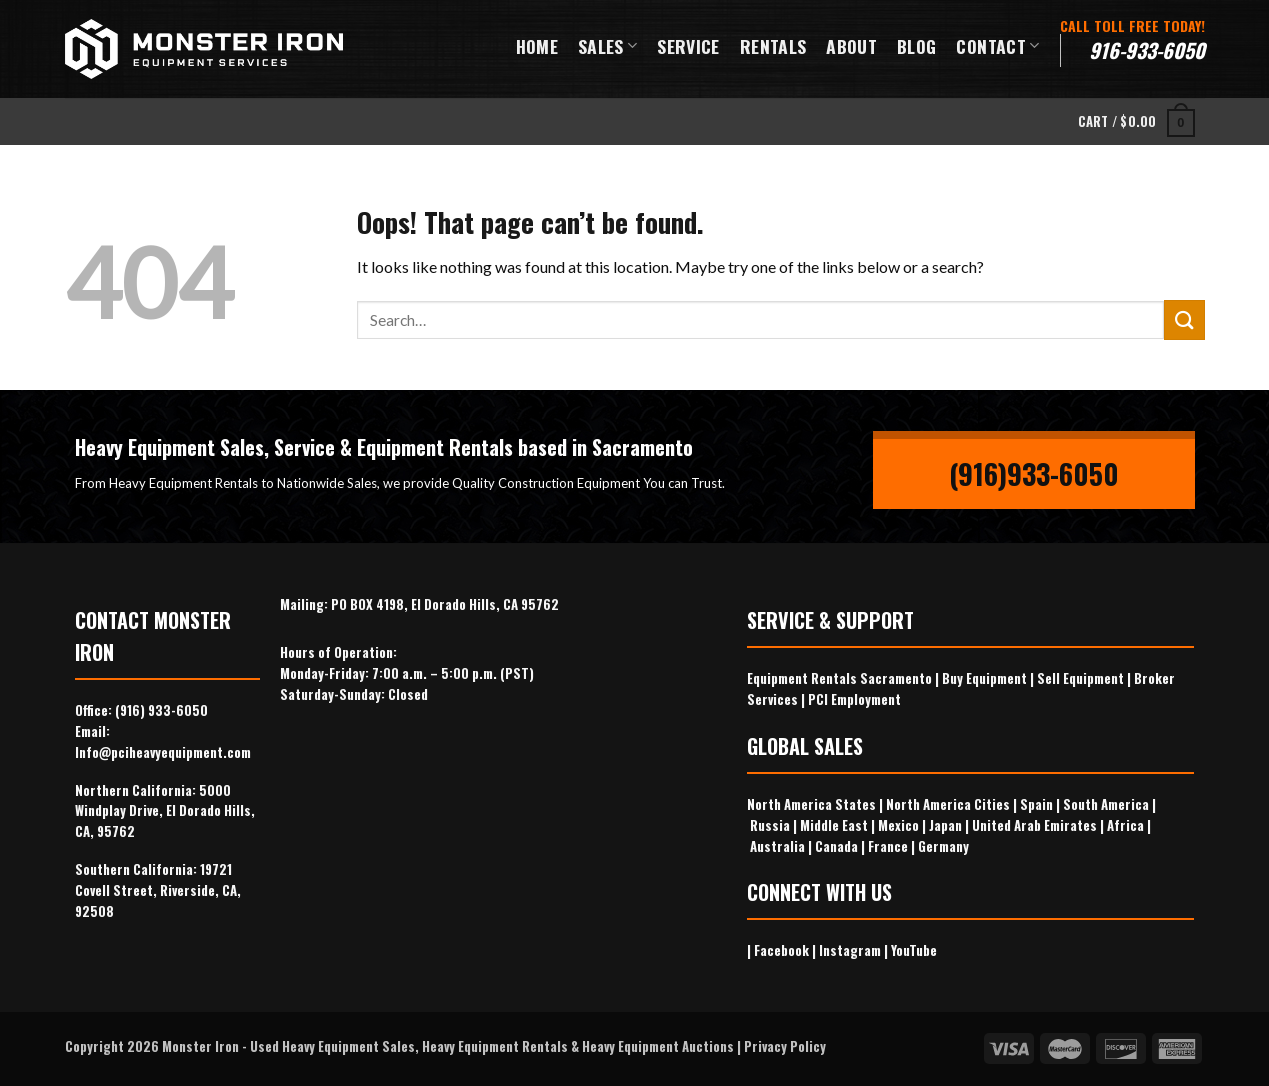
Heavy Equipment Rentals (495, 1046)
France (888, 846)
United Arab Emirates (1034, 825)
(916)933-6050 (1034, 473)
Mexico (898, 825)
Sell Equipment (1080, 678)
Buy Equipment (984, 678)
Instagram (850, 950)
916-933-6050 (1147, 50)
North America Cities (948, 804)
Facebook (781, 950)
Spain (1036, 804)
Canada (836, 846)
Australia (777, 846)
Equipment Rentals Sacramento (839, 678)
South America (1106, 804)
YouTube (914, 950)
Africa (1125, 825)
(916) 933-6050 (161, 710)
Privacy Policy (785, 1046)
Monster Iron (200, 1046)
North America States (811, 804)
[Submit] (1184, 319)
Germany (943, 846)
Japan (945, 825)
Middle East (834, 825)
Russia (770, 825)
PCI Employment (854, 699)
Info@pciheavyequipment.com (163, 752)
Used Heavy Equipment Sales (332, 1046)
